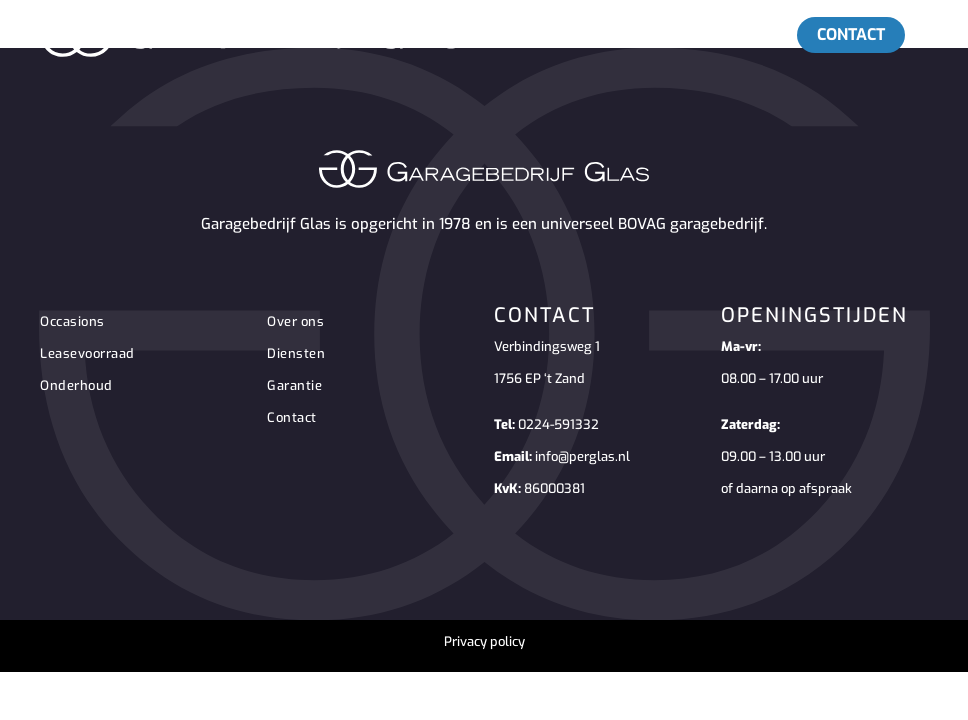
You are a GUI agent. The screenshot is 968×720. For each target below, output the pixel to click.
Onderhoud (76, 385)
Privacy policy (484, 641)
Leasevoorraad (87, 353)
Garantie (294, 385)
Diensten (296, 353)
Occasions (72, 321)
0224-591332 (558, 424)
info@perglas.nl (582, 456)
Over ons (295, 321)
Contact (292, 417)
